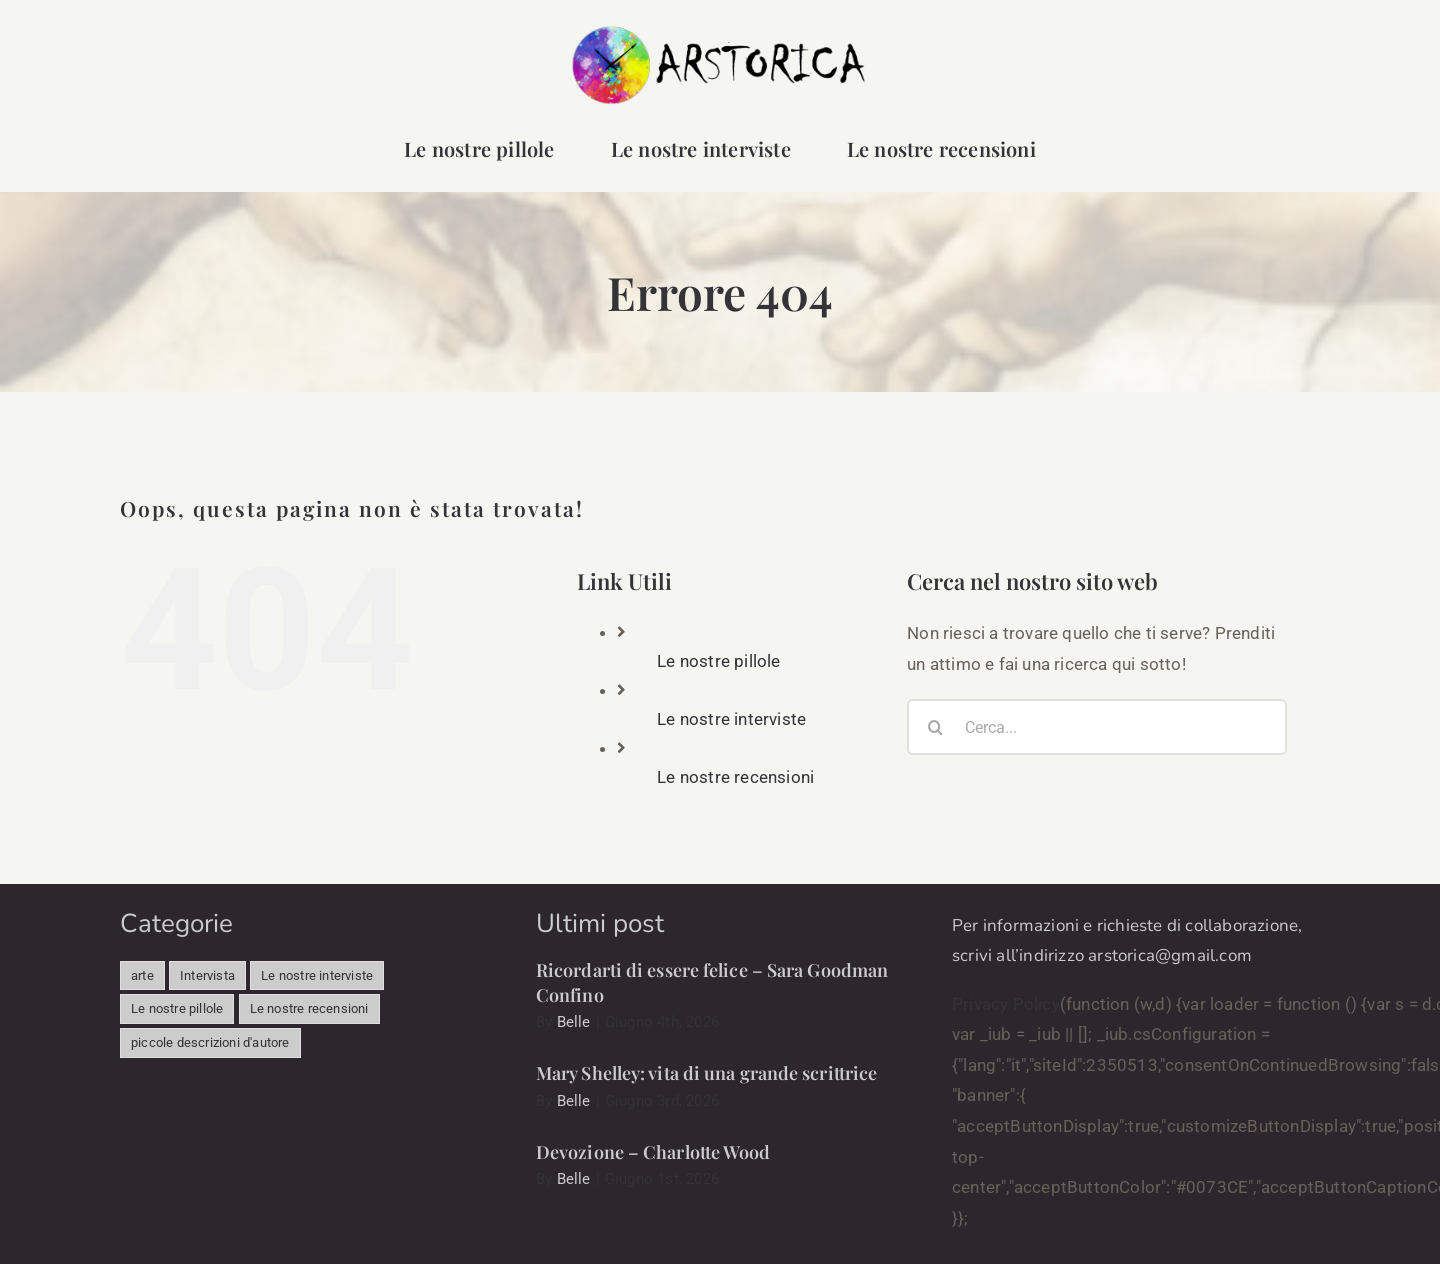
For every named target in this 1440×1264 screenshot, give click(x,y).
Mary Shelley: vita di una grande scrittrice (706, 1073)
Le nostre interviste (731, 719)
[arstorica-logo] (720, 32)
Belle (574, 1022)
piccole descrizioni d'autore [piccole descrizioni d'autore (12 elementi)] (210, 1042)
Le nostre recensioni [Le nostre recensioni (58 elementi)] (309, 1008)
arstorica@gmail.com (1170, 955)
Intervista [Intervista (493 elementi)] (207, 975)
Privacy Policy (1006, 1004)
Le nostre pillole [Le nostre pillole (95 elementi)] (177, 1008)
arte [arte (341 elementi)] (142, 975)
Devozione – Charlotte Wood (653, 1152)
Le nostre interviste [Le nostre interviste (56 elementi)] (317, 975)
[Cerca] (935, 727)
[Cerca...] (1097, 727)
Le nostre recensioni (735, 777)
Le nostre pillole (718, 661)
